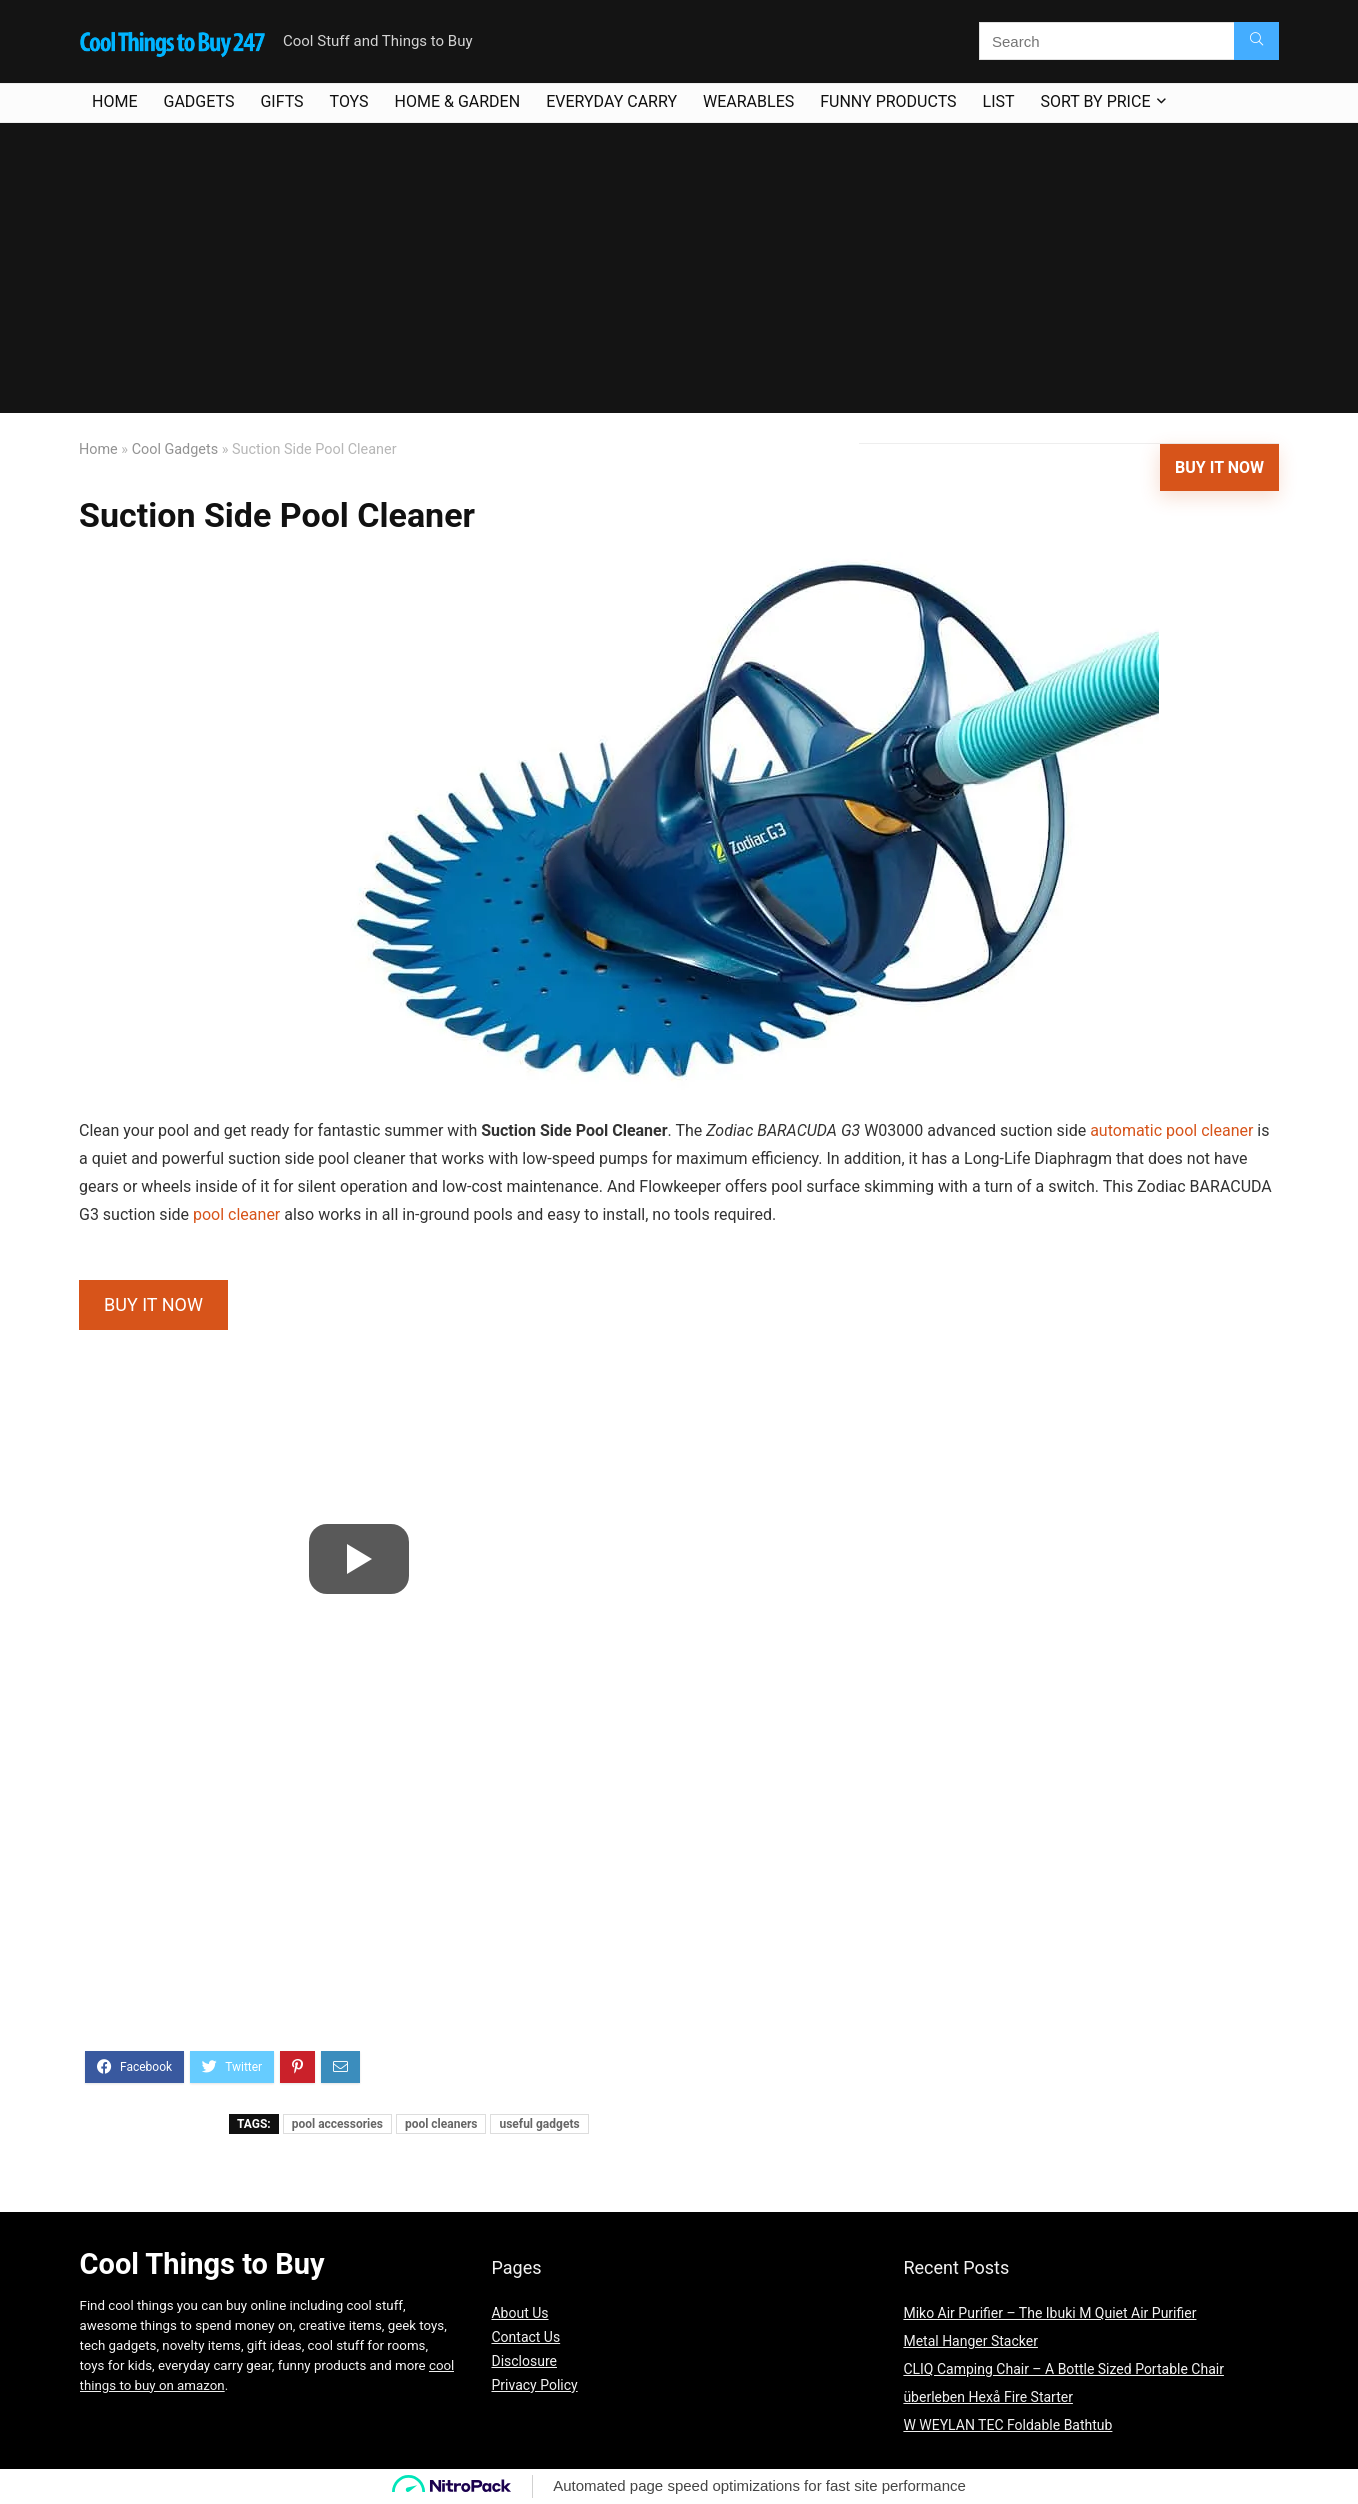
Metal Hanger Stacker (970, 2341)
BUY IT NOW (153, 1304)
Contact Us (525, 2337)
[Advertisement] (679, 273)
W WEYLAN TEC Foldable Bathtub (1007, 2425)
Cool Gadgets (175, 449)
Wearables (748, 101)
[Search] (1256, 41)
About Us (519, 2313)
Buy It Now (1219, 467)
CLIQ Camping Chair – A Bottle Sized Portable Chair (1063, 2369)
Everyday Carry (611, 101)
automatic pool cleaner (1171, 1130)
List (999, 101)
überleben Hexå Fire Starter (988, 2397)
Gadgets (198, 101)
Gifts (281, 101)
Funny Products (888, 101)
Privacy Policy (534, 2385)
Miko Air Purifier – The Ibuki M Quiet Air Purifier (1049, 2313)
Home (114, 101)
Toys (349, 101)
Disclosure (524, 2361)
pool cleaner (236, 1214)
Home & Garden (458, 101)
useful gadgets (539, 2124)
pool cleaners (441, 2124)
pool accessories (337, 2124)
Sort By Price (1096, 101)
